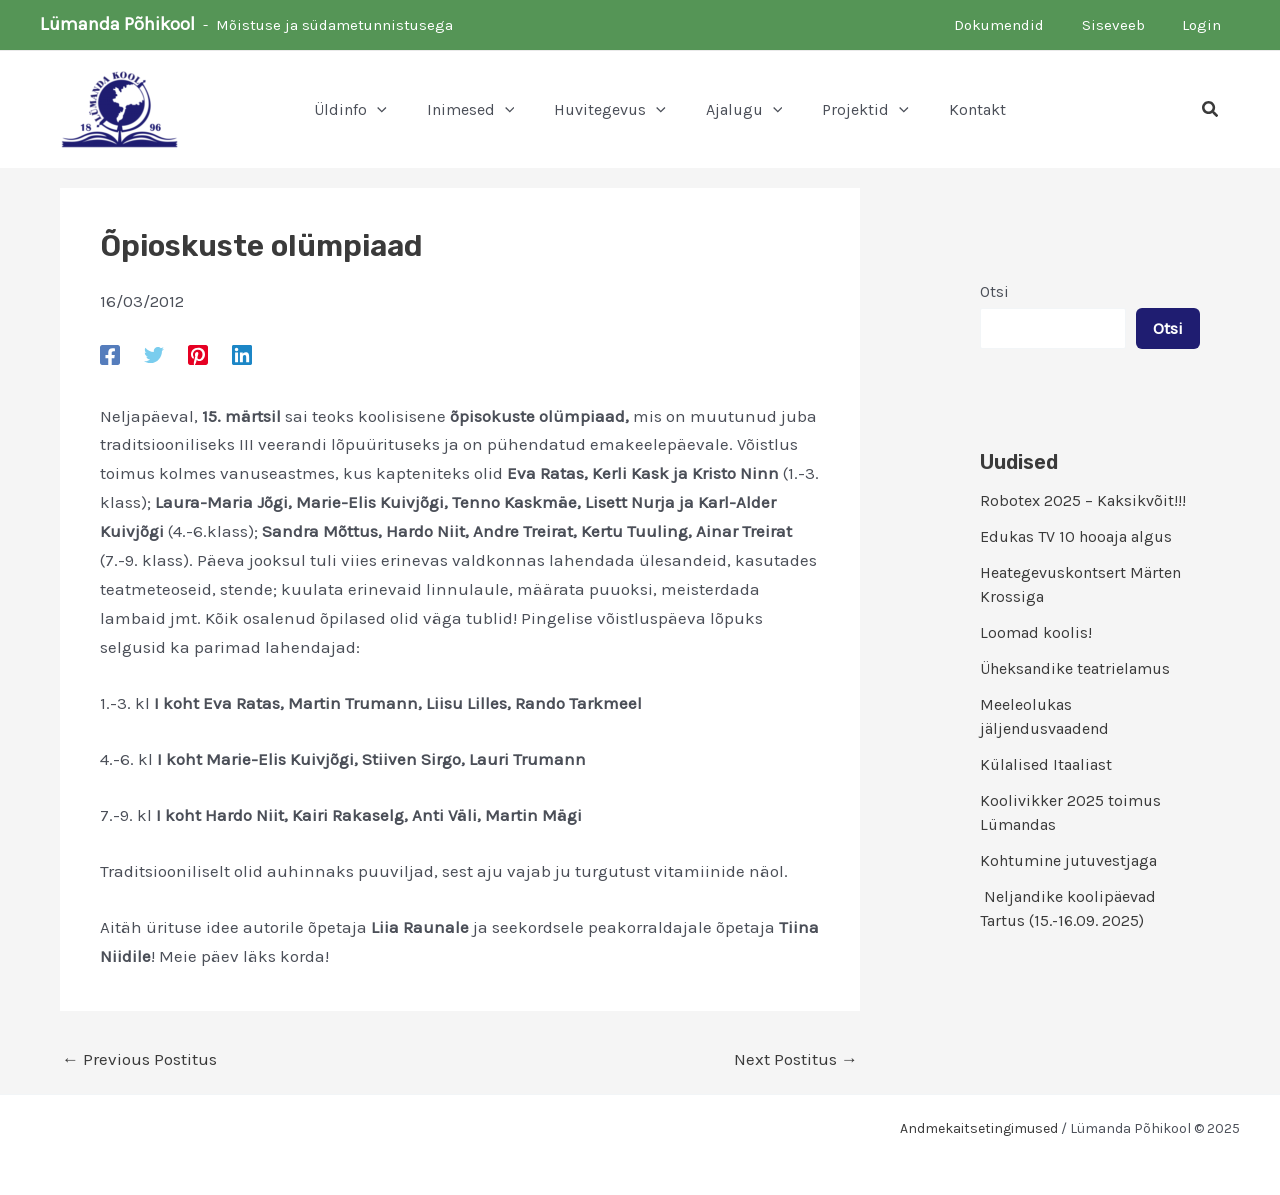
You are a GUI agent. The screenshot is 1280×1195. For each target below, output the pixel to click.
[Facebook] (110, 354)
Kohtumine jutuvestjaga (1068, 860)
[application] (377, 110)
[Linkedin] (242, 354)
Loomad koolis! (1036, 632)
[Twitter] (154, 354)
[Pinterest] (198, 354)
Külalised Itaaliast (1046, 764)
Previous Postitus (139, 1059)
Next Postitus (796, 1059)
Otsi (994, 291)
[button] (1211, 110)
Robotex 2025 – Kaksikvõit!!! (1083, 500)
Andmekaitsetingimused (979, 1128)
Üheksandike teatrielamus (1075, 668)
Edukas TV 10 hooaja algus (1076, 536)
